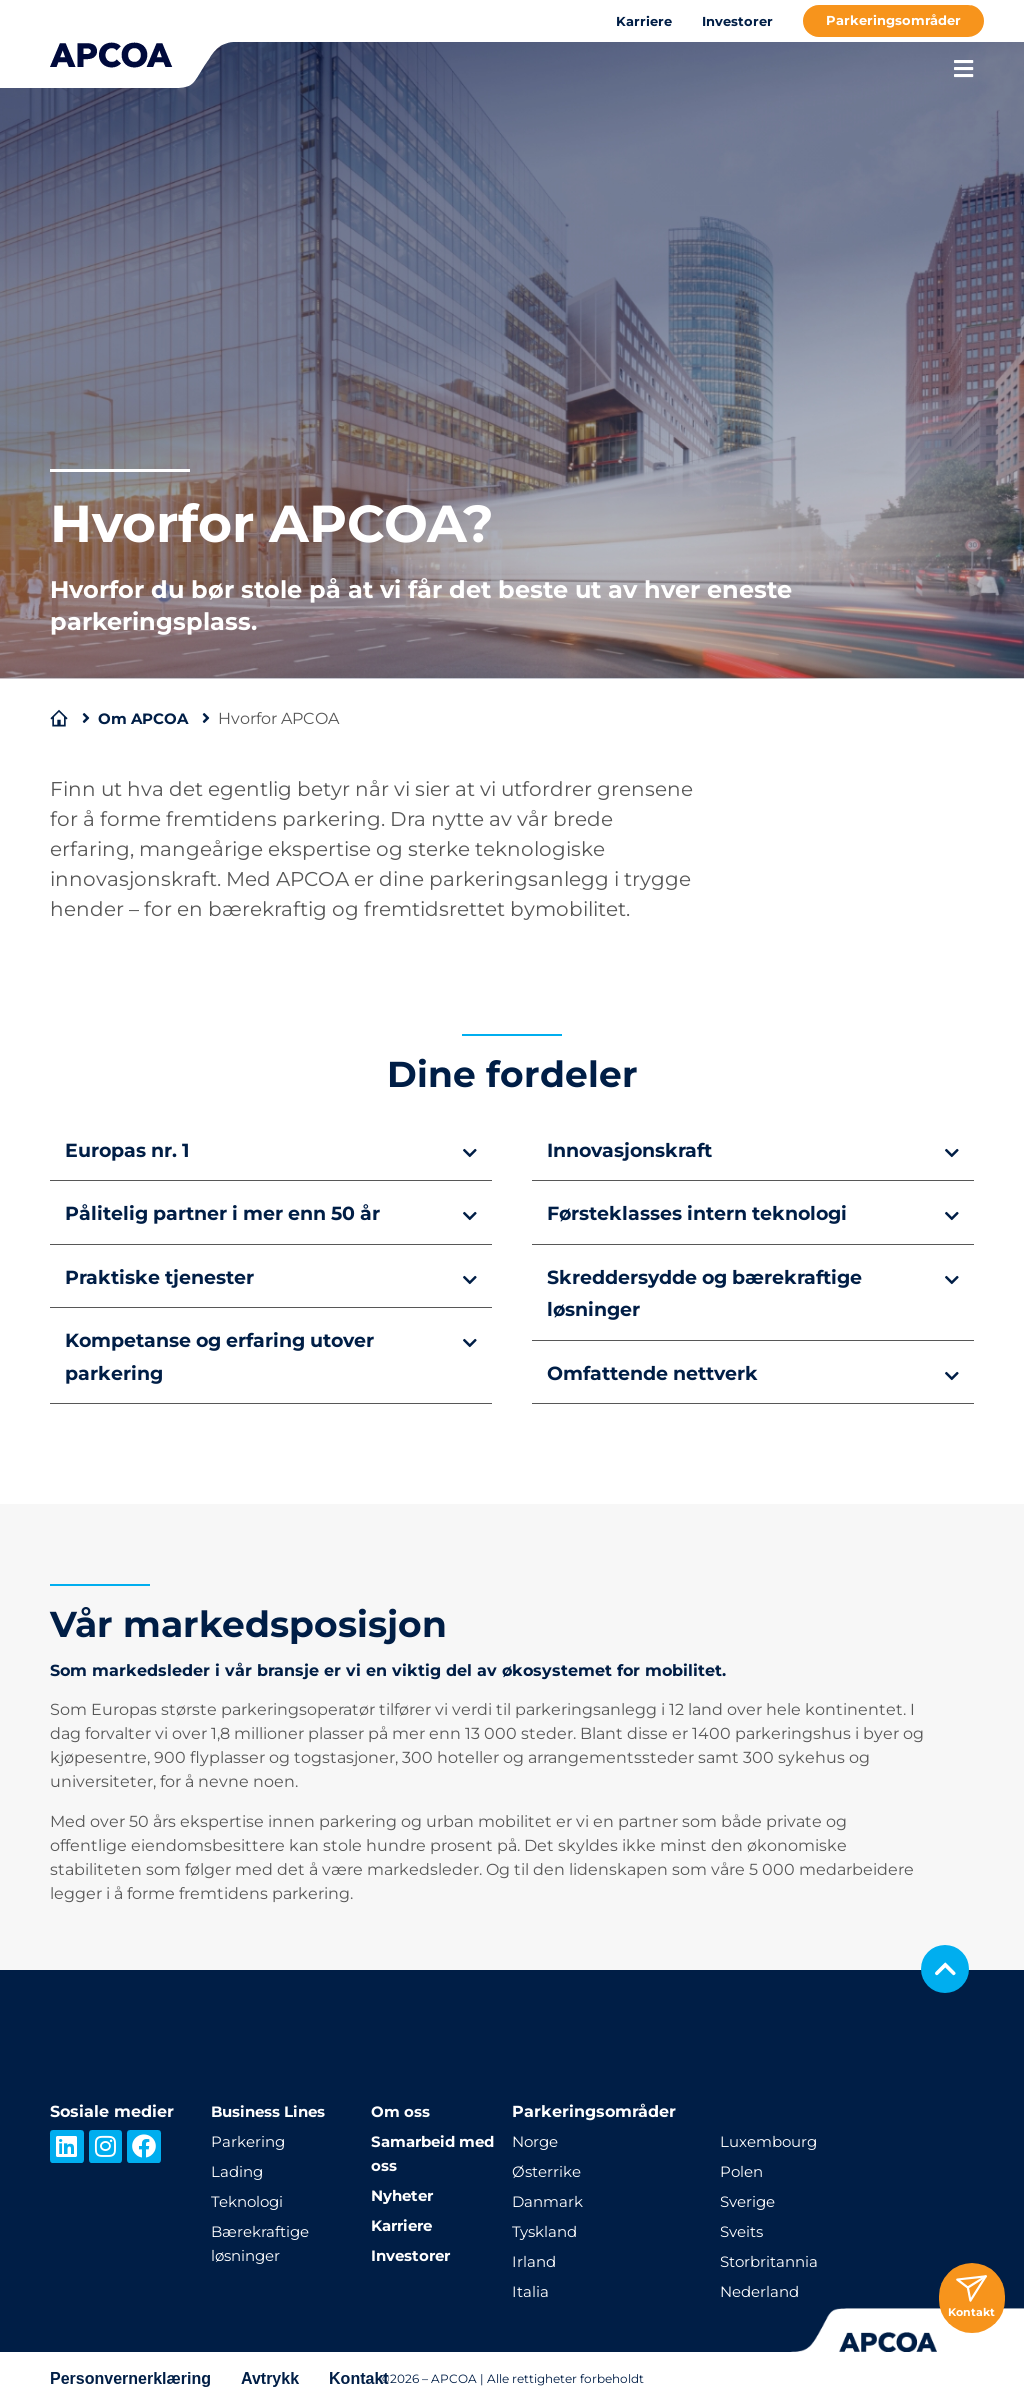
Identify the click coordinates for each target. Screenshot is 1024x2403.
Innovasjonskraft (635, 1150)
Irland (535, 2258)
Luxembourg (772, 2138)
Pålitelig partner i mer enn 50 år (235, 1213)
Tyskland (547, 2228)
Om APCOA (147, 718)
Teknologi (250, 2198)
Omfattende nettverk (661, 1371)
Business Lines (274, 2108)
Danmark (549, 2198)
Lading (238, 2168)
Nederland (762, 2288)
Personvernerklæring (130, 2375)
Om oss (403, 2108)
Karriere (644, 21)
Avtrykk (270, 2375)
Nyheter (405, 2192)
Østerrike (549, 2168)
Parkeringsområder (893, 20)
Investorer (737, 21)
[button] (271, 1149)
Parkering (250, 2138)
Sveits (744, 2228)
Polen (743, 2168)
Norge (537, 2138)
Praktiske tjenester (166, 1276)
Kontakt (359, 2375)
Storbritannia (772, 2258)
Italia (531, 2288)
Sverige (750, 2198)
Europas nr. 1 (132, 1150)
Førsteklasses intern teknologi (708, 1213)
